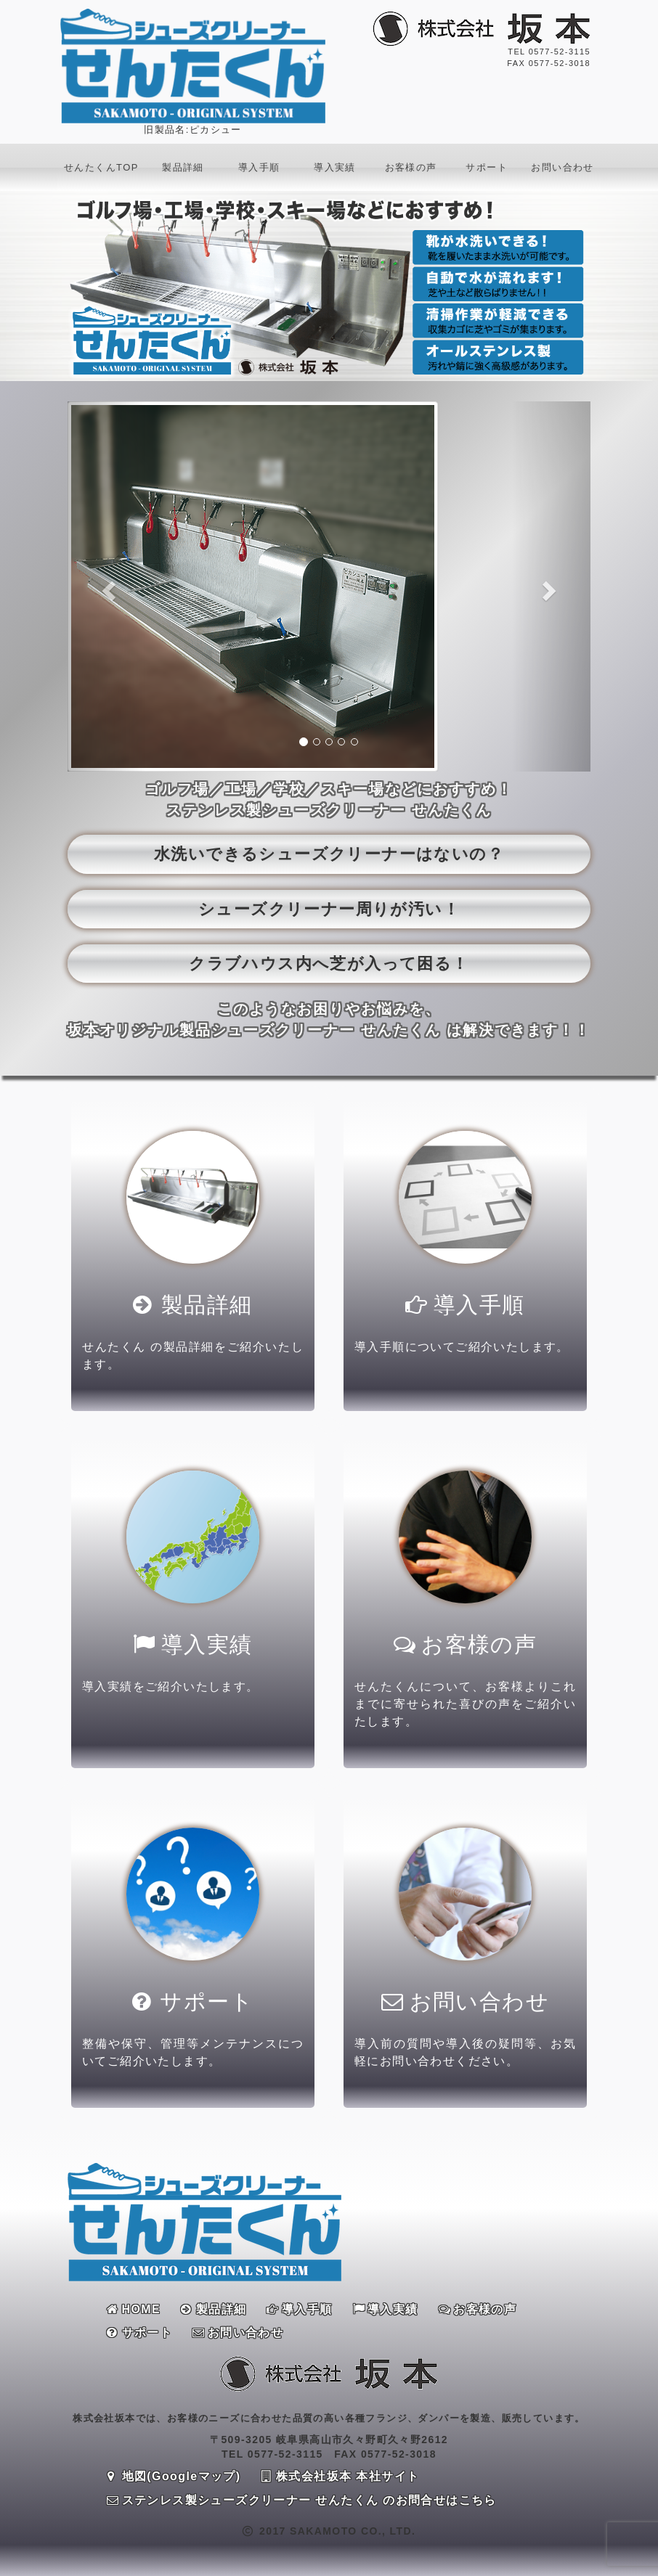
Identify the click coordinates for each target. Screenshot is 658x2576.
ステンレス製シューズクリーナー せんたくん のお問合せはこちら (302, 2500)
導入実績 (335, 167)
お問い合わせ (562, 167)
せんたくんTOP (101, 167)
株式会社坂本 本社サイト (340, 2476)
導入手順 (259, 167)
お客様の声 (411, 167)
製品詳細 (183, 167)
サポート (487, 167)
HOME (134, 2309)
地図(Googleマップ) (174, 2476)
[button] (107, 586)
